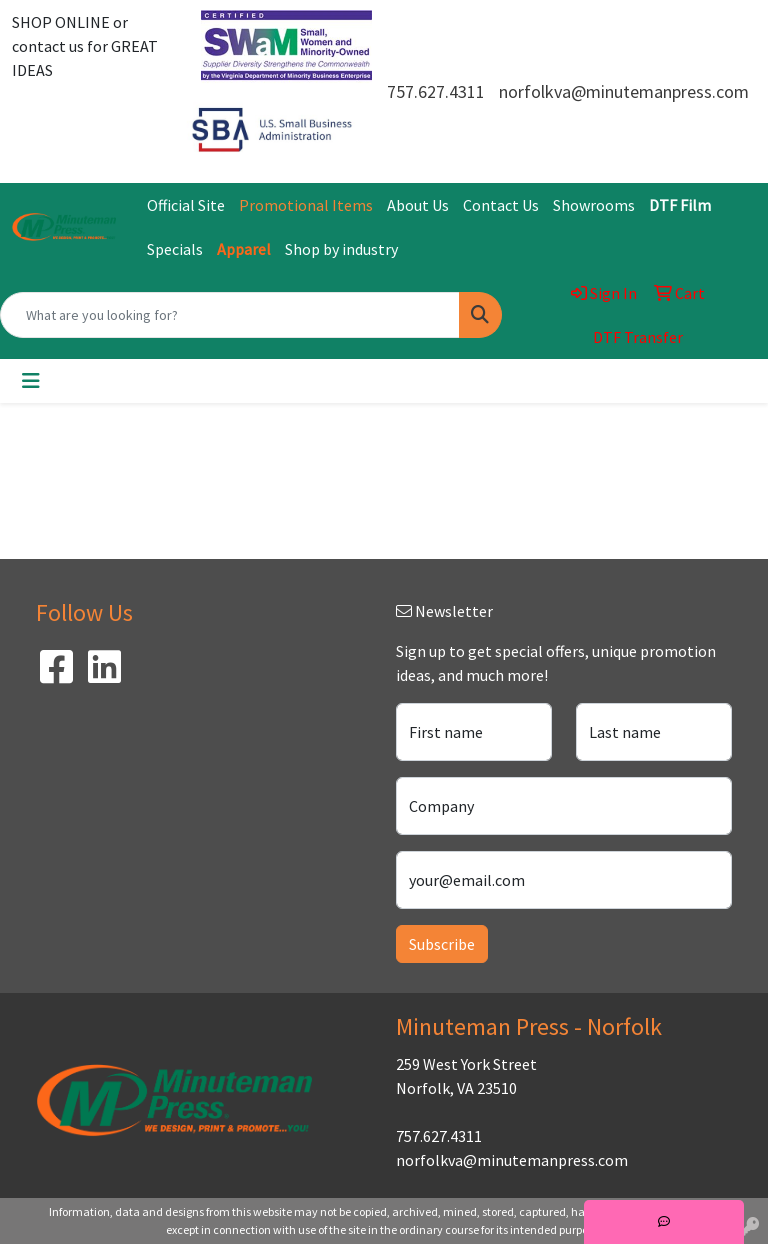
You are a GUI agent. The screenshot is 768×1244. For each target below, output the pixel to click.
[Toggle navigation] (31, 381)
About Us (418, 205)
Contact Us (501, 205)
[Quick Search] (230, 315)
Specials (175, 249)
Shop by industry (341, 249)
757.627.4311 (436, 91)
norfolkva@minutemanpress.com (624, 91)
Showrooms (594, 205)
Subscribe (442, 944)
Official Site (186, 205)
